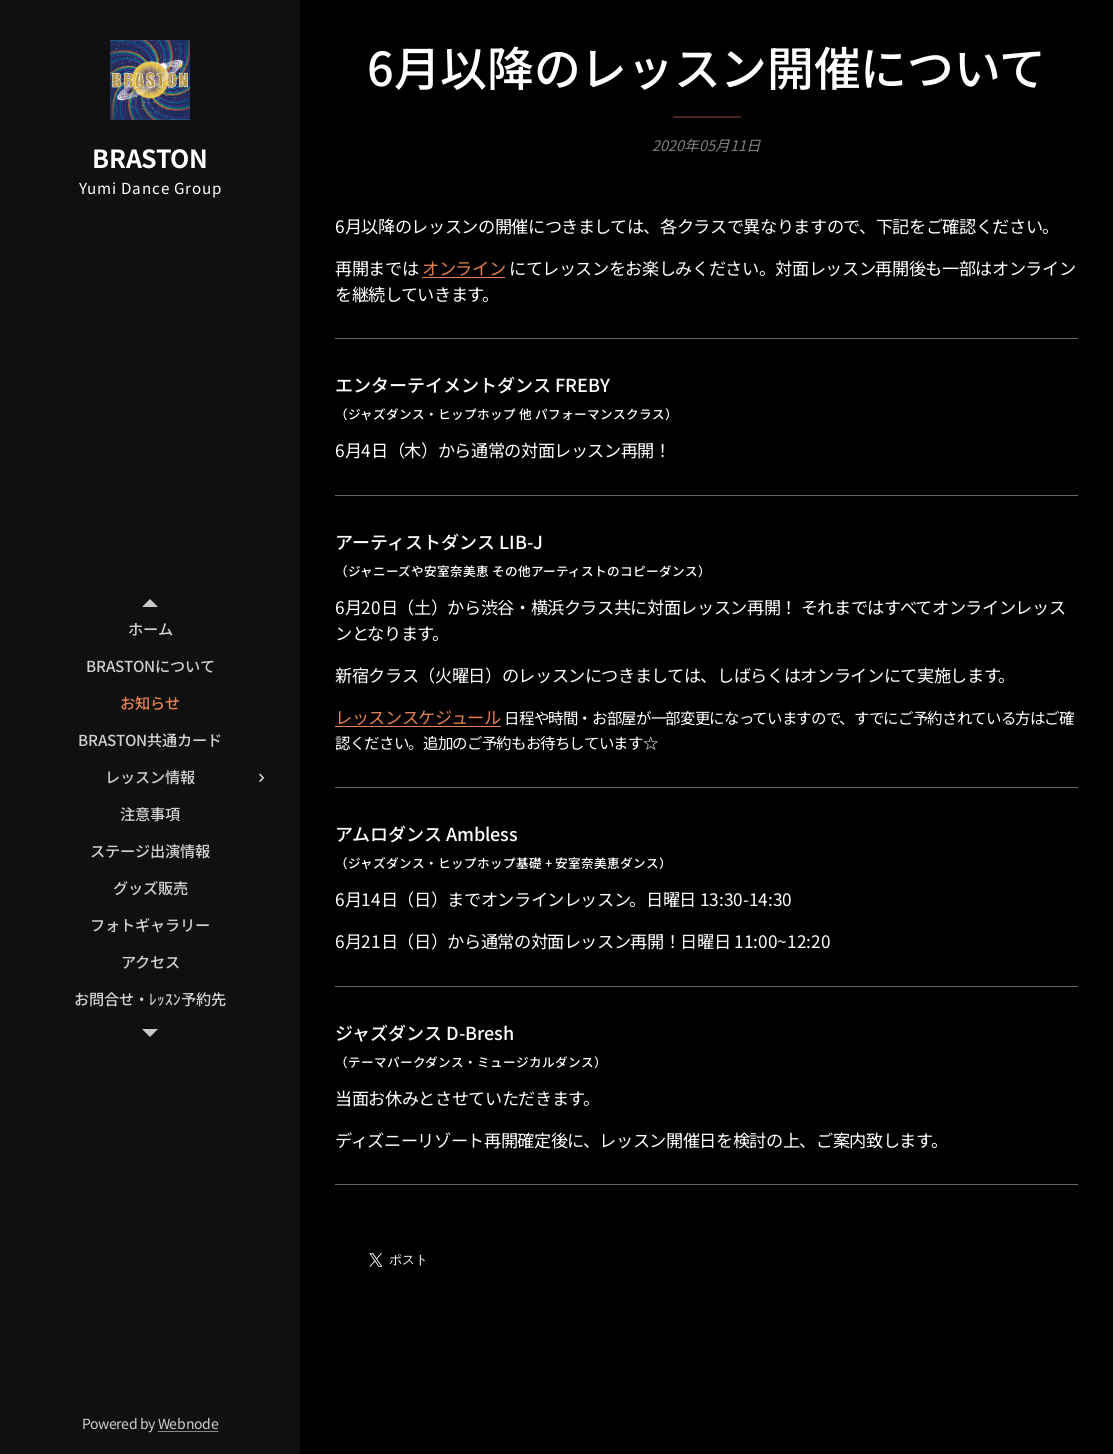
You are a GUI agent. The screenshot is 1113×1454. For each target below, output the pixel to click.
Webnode (188, 1423)
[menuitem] (150, 628)
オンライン (463, 267)
